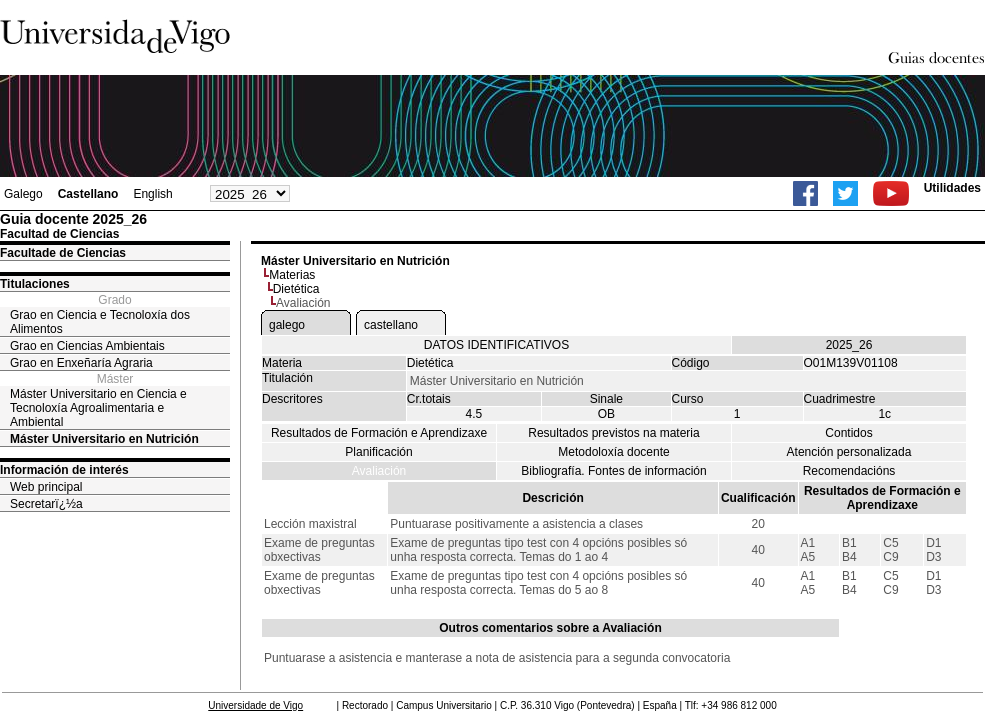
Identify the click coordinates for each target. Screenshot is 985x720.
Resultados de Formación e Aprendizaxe (379, 433)
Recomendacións (849, 471)
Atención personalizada (849, 452)
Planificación (378, 452)
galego (287, 325)
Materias (292, 275)
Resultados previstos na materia (613, 433)
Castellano (88, 194)
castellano (391, 325)
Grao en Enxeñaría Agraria (81, 363)
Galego (23, 194)
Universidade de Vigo (255, 705)
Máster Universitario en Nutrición (104, 439)
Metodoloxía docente (613, 452)
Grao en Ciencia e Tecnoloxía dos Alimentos (100, 322)
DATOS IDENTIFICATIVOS (496, 345)
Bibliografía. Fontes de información (613, 471)
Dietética (296, 289)
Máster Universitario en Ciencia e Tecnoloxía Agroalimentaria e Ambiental (98, 408)
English (152, 194)
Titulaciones (35, 284)
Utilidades (952, 188)
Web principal (46, 487)
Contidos (848, 433)
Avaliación (379, 471)
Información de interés (64, 470)
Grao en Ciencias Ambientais (87, 346)
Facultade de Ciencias (63, 253)
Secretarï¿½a (46, 504)
